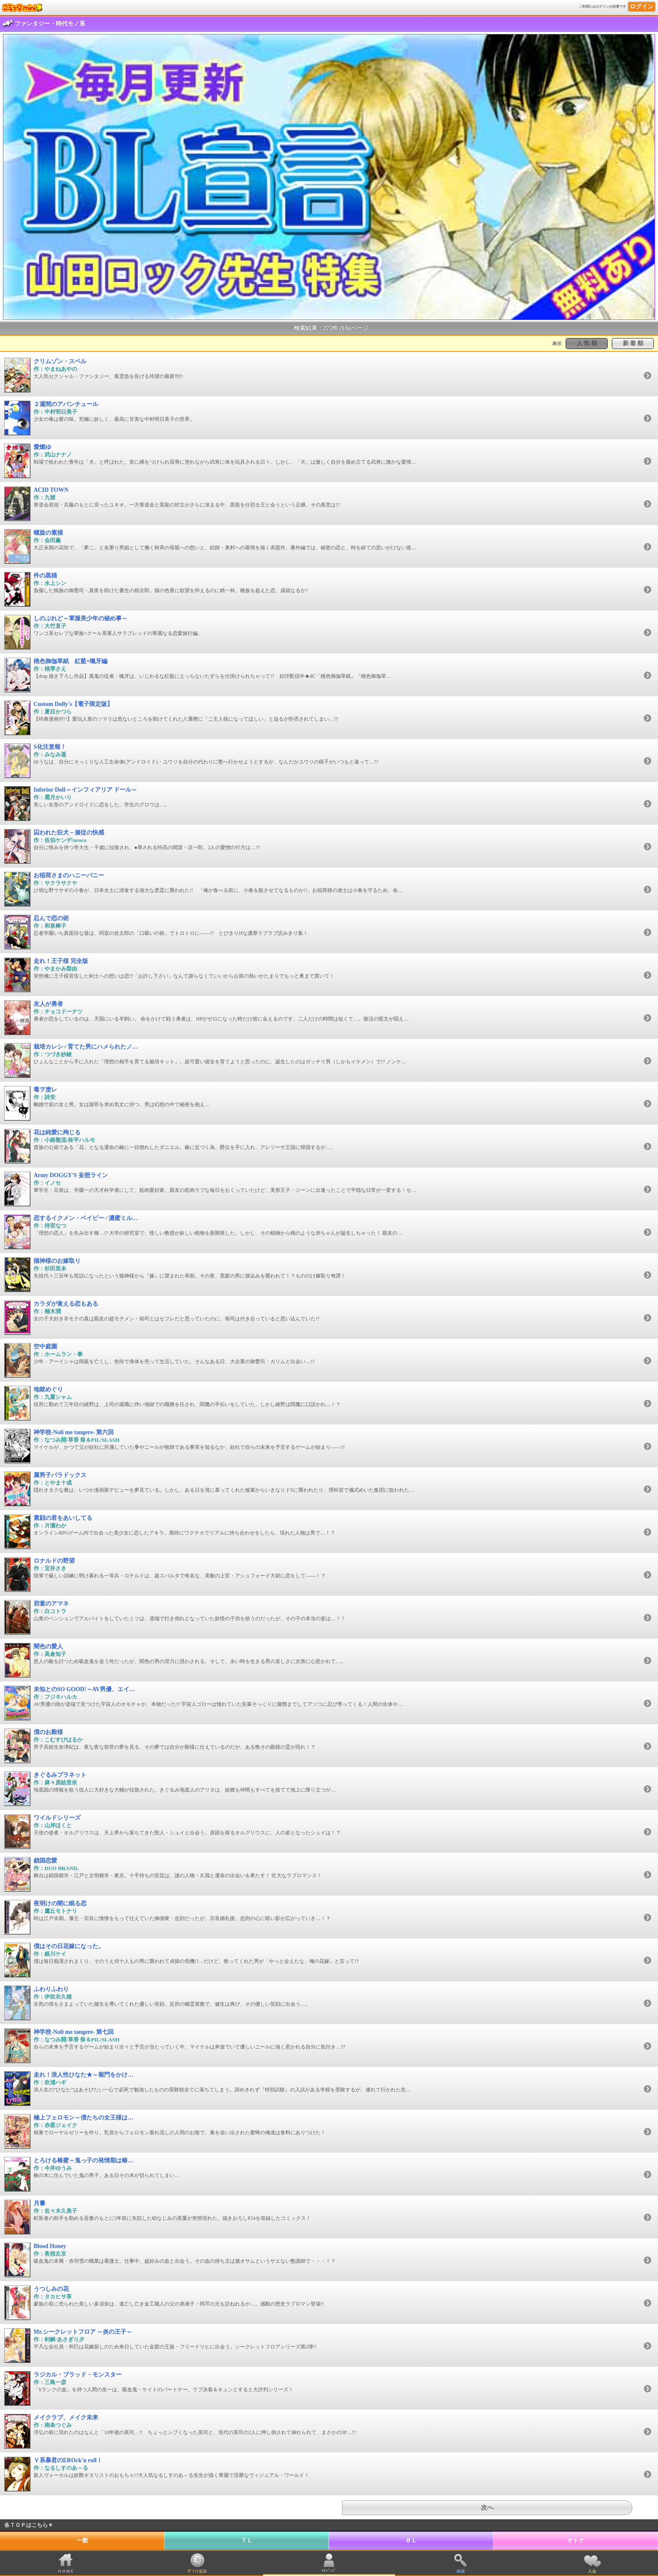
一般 (82, 2540)
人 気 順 (587, 343)
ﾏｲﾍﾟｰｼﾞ (328, 2570)
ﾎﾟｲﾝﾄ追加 (197, 2571)
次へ (487, 2507)
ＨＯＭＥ (65, 2571)
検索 (461, 2571)
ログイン (641, 6)
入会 (592, 2571)
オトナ (576, 2540)
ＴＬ (247, 2540)
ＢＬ (411, 2540)
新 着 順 (633, 343)
